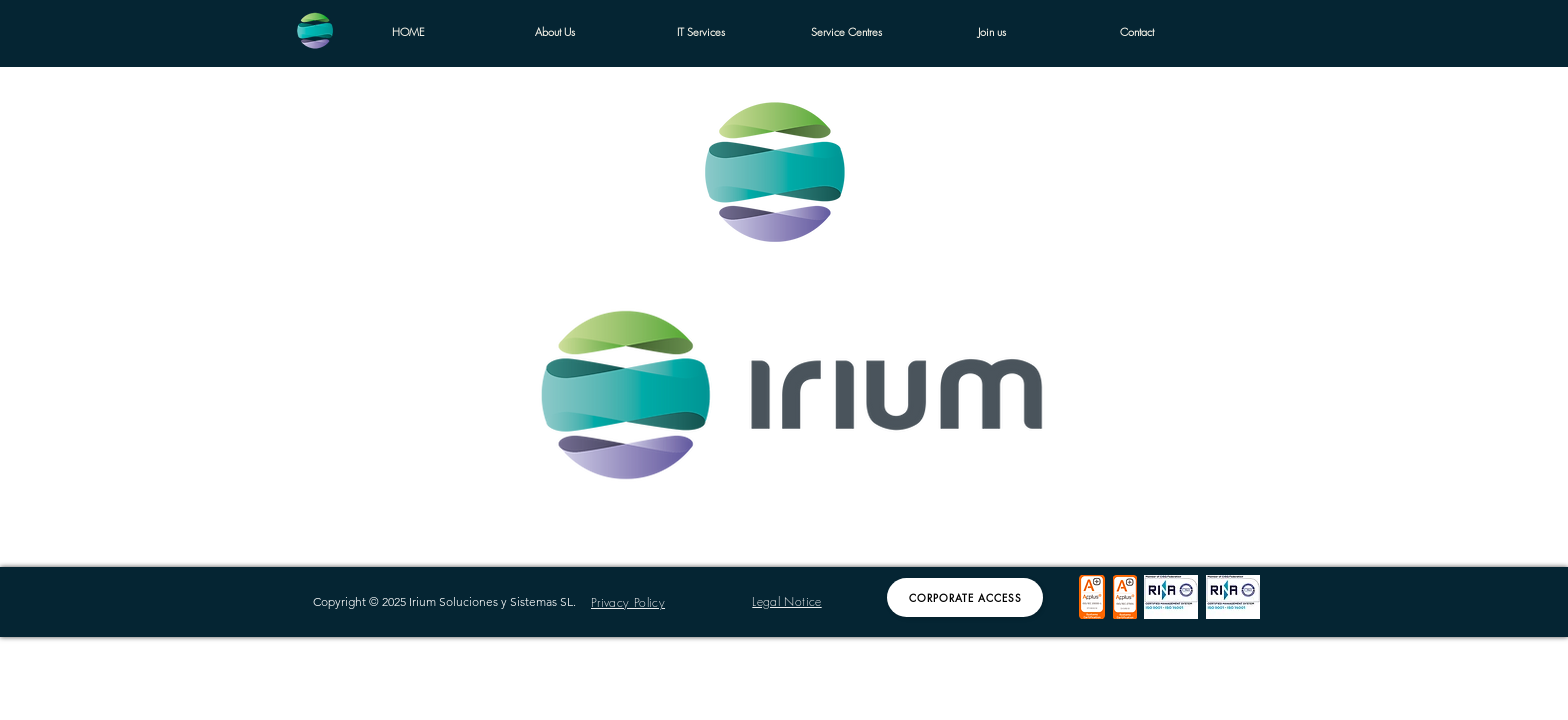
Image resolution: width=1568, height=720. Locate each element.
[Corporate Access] (965, 597)
